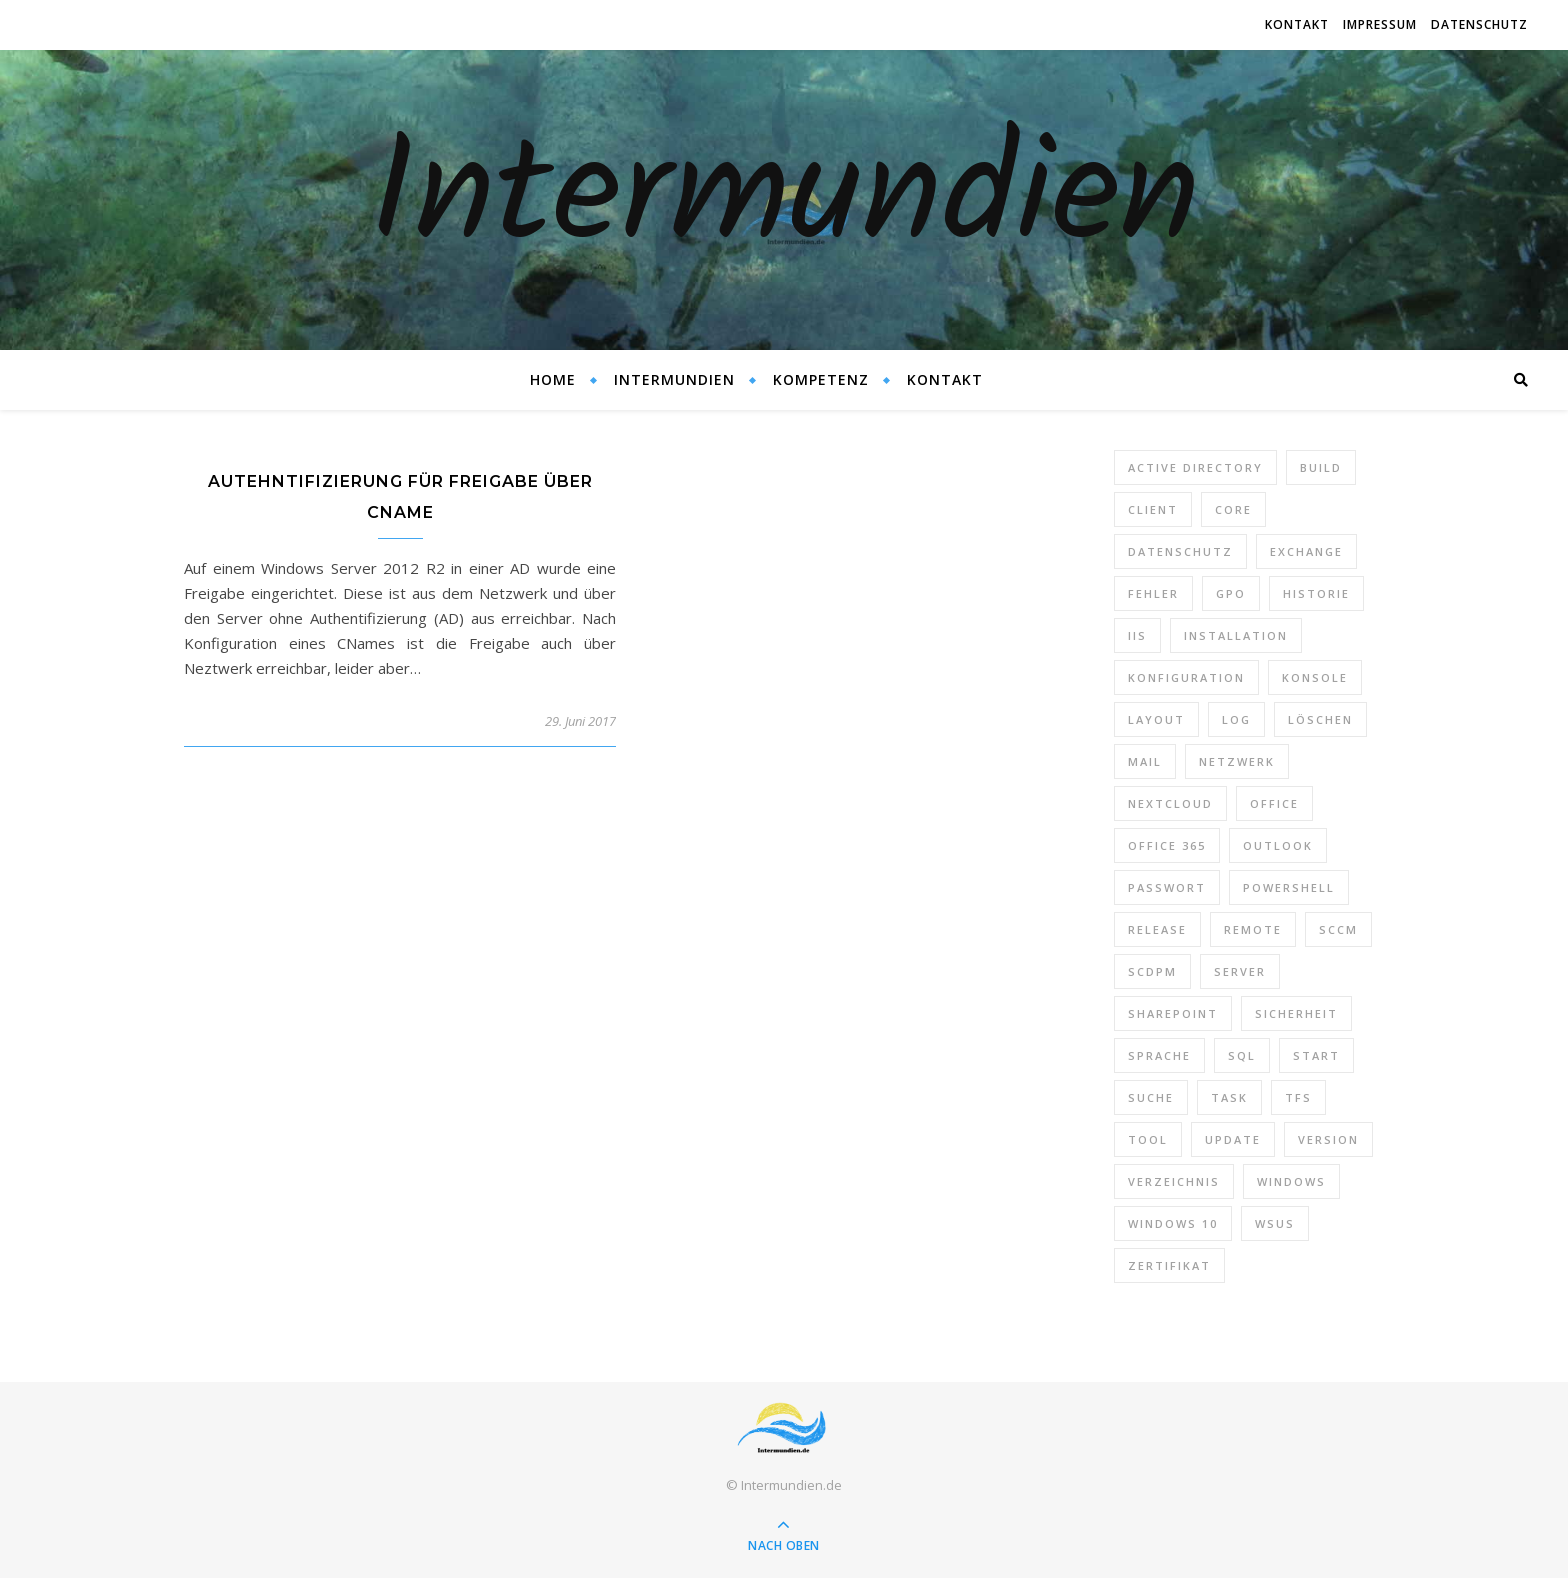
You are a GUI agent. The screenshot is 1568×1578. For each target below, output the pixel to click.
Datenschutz (1479, 24)
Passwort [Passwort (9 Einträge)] (1167, 887)
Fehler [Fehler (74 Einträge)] (1153, 593)
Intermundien (784, 200)
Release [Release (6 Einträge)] (1157, 929)
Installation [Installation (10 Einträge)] (1236, 635)
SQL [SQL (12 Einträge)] (1242, 1055)
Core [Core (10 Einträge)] (1233, 509)
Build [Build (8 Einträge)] (1321, 467)
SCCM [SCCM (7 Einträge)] (1338, 929)
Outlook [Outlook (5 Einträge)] (1278, 845)
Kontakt (1297, 24)
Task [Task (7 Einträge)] (1229, 1097)
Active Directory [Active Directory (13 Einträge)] (1195, 467)
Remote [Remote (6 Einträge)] (1253, 929)
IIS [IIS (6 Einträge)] (1137, 635)
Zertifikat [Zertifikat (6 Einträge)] (1169, 1265)
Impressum (1380, 24)
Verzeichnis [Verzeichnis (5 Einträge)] (1174, 1181)
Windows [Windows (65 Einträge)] (1291, 1181)
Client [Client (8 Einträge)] (1153, 509)
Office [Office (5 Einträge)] (1274, 803)
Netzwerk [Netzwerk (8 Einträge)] (1237, 761)
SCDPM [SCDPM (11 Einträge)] (1152, 971)
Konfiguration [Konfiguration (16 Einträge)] (1186, 677)
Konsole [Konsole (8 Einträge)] (1315, 677)
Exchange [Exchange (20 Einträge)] (1306, 551)
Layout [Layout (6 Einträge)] (1156, 719)
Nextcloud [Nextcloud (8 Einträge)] (1170, 803)
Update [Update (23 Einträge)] (1233, 1139)
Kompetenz (821, 379)
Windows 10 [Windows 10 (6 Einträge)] (1173, 1223)
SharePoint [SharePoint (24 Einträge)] (1173, 1013)
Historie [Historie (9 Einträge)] (1316, 593)
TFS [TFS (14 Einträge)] (1298, 1097)
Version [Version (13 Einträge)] (1328, 1139)
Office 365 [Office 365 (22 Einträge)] (1167, 845)
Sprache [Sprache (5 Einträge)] (1159, 1055)
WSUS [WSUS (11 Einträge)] (1275, 1223)
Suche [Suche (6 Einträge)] (1151, 1097)
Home (553, 379)
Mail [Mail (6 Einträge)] (1145, 761)
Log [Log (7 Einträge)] (1236, 719)
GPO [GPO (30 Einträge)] (1231, 593)
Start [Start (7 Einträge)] (1316, 1055)
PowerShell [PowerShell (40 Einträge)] (1289, 887)
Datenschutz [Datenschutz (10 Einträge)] (1180, 551)
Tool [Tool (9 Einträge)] (1148, 1139)
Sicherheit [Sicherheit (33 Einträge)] (1296, 1013)
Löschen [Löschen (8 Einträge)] (1320, 719)
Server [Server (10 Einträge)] (1240, 971)
